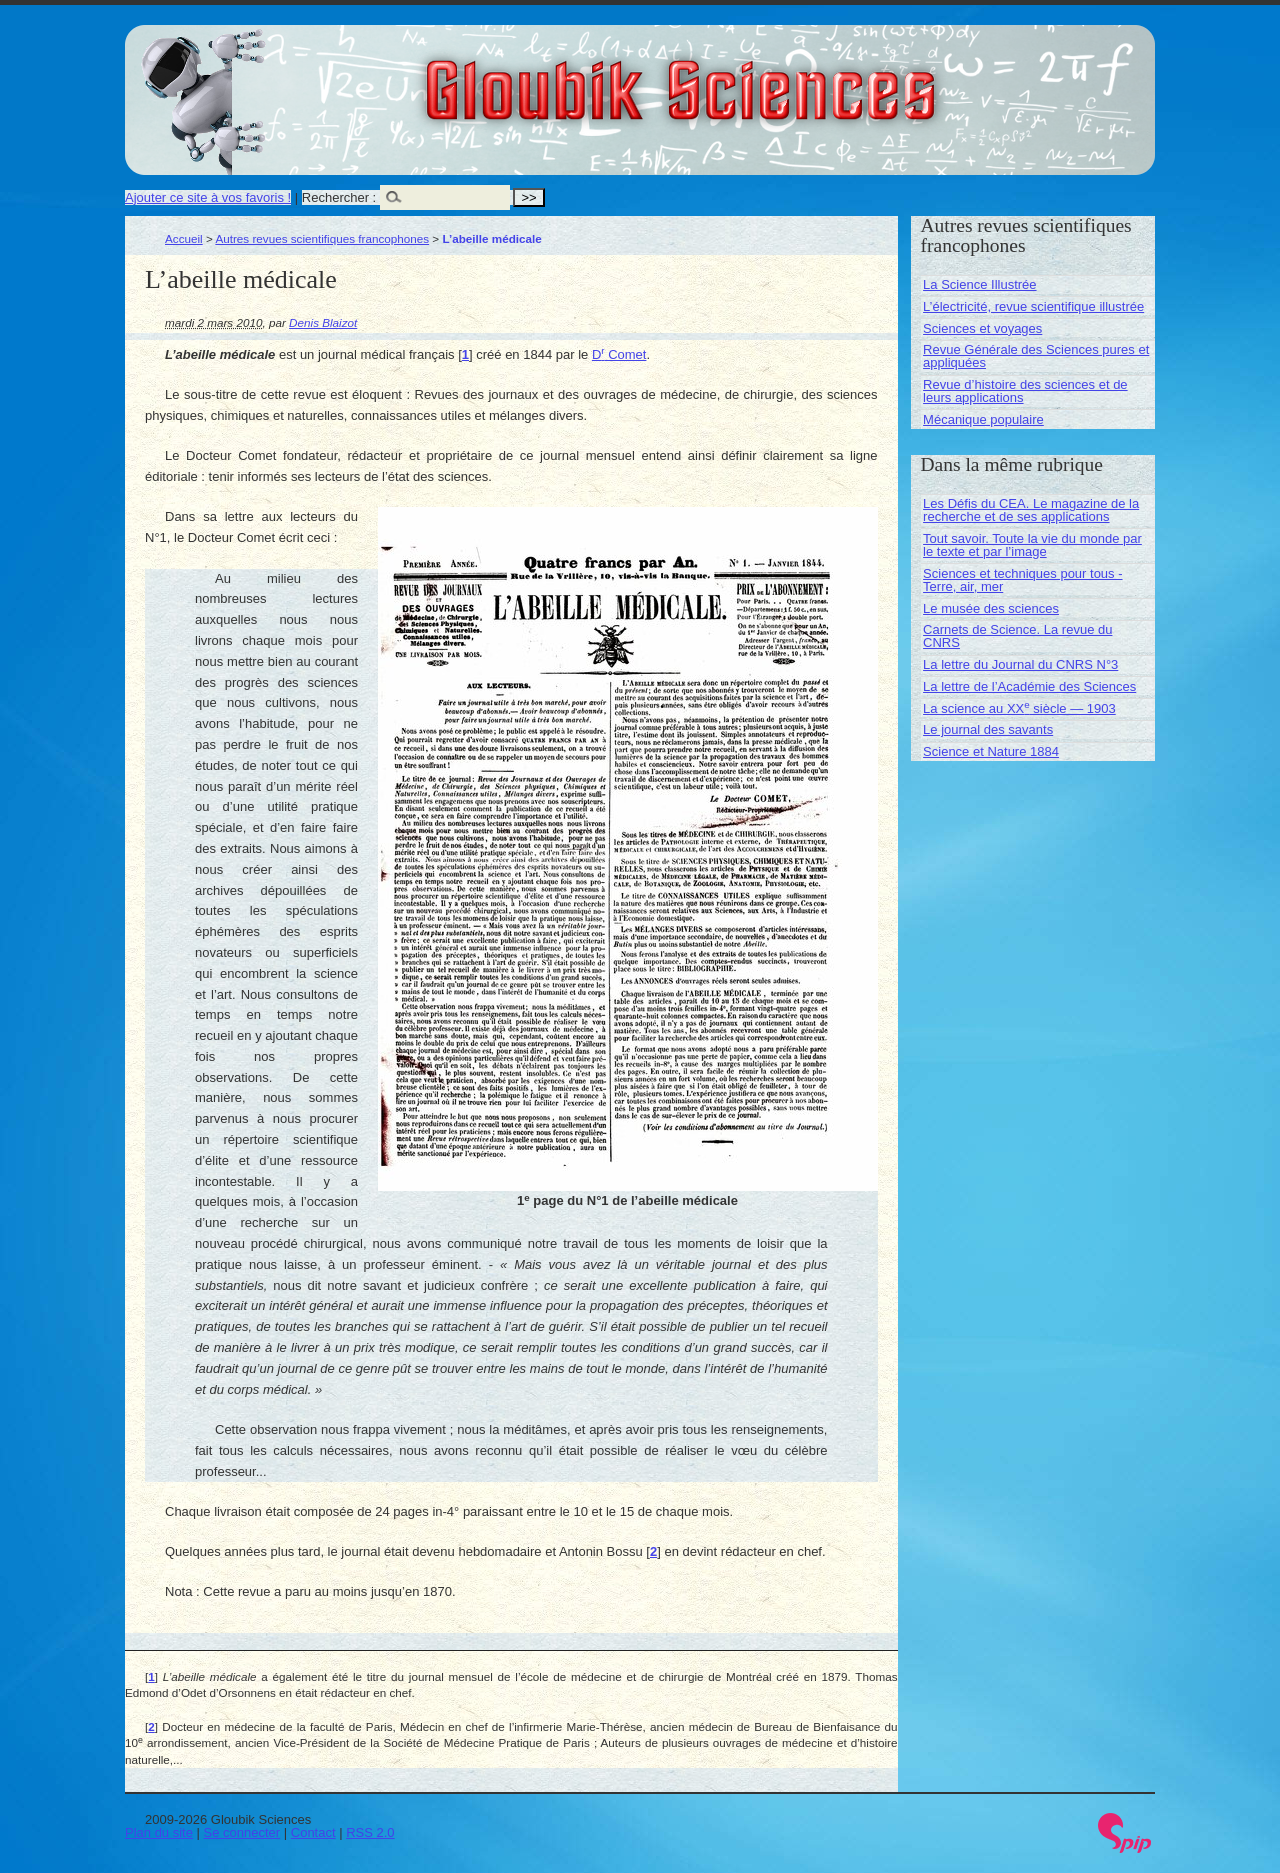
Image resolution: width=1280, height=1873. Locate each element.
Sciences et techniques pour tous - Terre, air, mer (1022, 580)
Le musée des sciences (991, 608)
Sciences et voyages (982, 328)
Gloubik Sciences (793, 78)
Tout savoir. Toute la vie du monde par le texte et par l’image (1032, 545)
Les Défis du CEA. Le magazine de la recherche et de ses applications (1031, 510)
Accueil (184, 238)
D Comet (619, 354)
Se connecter (242, 1832)
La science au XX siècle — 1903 (1019, 708)
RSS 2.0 (370, 1832)
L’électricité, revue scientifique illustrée (1033, 306)
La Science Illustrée (979, 284)
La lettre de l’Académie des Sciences (1029, 686)
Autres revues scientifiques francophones (322, 238)
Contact (313, 1832)
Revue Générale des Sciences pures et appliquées (1036, 356)
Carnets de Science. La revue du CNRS (1017, 636)
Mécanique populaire (983, 419)
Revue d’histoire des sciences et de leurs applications (1025, 391)
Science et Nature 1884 (991, 751)
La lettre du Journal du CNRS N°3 (1020, 664)
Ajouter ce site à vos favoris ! (208, 197)
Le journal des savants (988, 729)
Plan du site (159, 1832)
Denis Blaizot (323, 322)
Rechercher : (339, 197)
